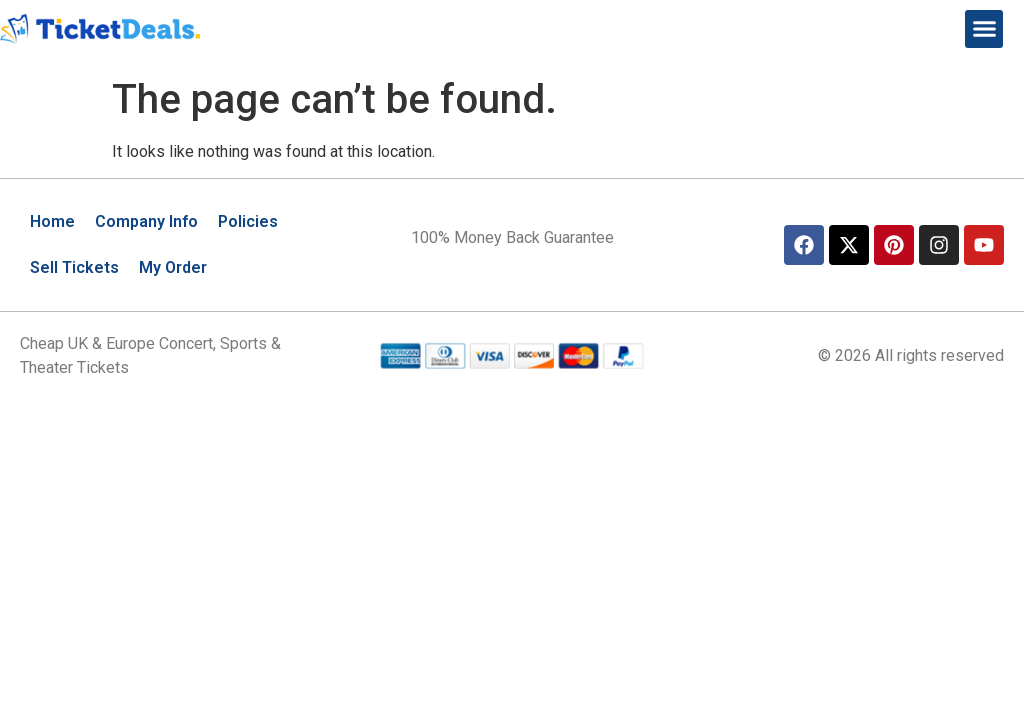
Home (52, 221)
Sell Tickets (74, 267)
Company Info (146, 221)
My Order (173, 267)
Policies (248, 221)
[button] (984, 29)
